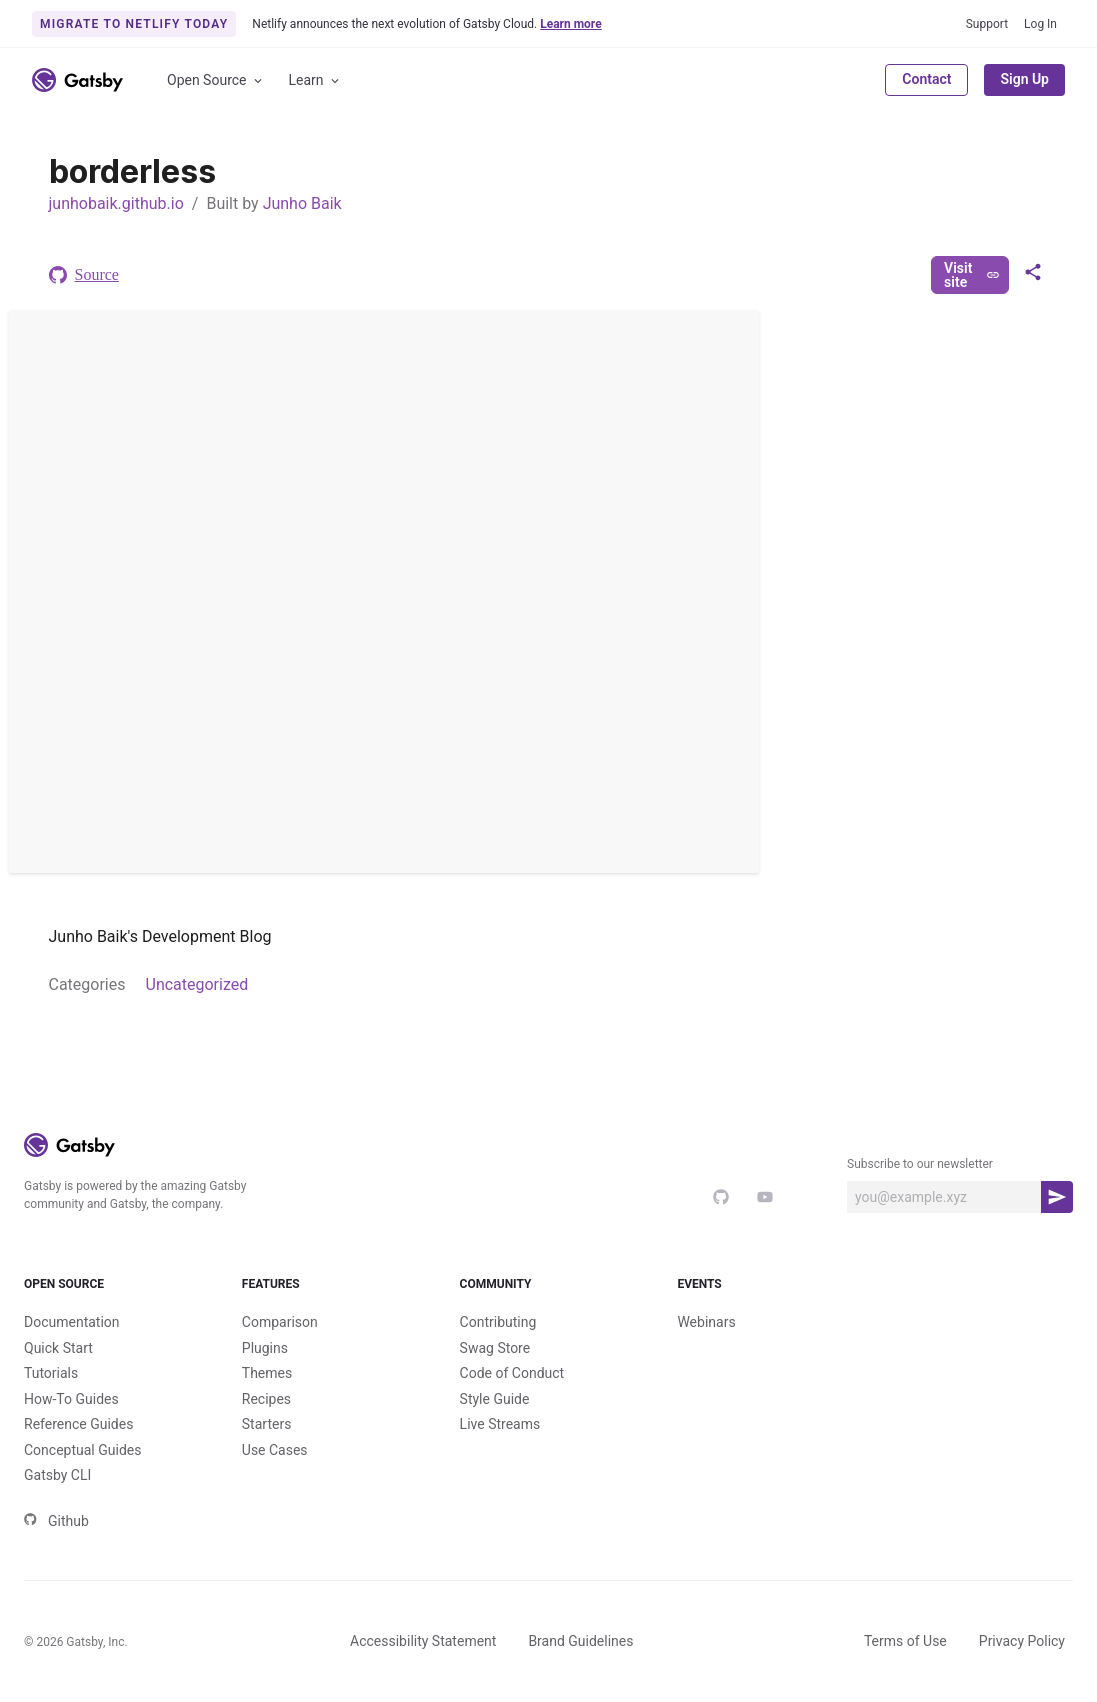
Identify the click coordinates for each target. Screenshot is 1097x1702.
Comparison (280, 1322)
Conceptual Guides (82, 1450)
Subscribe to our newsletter (920, 1164)
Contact (926, 79)
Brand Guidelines (580, 1641)
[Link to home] (77, 80)
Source (84, 275)
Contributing (498, 1322)
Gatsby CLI (57, 1475)
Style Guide (495, 1399)
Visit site (971, 275)
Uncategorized (197, 984)
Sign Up (1024, 79)
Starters (267, 1424)
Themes (267, 1373)
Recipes (266, 1399)
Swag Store (495, 1348)
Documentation (72, 1322)
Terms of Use (905, 1641)
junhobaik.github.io (116, 203)
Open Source (216, 80)
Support (987, 24)
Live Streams (500, 1424)
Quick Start (58, 1348)
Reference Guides (78, 1424)
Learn (315, 80)
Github (56, 1521)
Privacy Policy (1022, 1641)
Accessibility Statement (423, 1641)
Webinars (706, 1322)
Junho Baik (302, 203)
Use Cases (275, 1450)
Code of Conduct (512, 1373)
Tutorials (51, 1373)
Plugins (265, 1348)
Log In (1040, 24)
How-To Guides (71, 1399)
